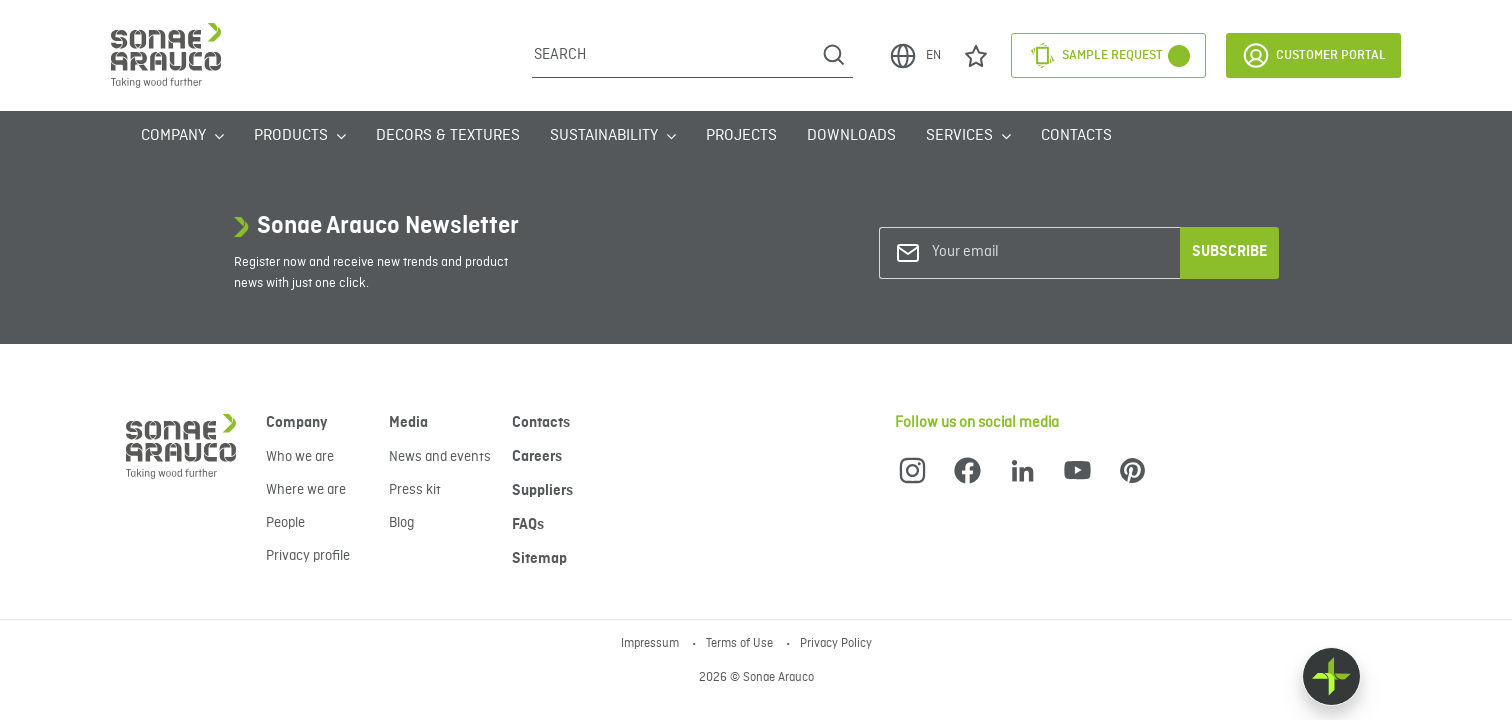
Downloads (851, 136)
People (285, 523)
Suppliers (542, 491)
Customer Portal (1313, 55)
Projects (741, 136)
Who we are (300, 457)
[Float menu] (1331, 676)
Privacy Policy (836, 644)
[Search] (673, 55)
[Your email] (1013, 252)
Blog (401, 523)
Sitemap (539, 559)
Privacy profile (308, 556)
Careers (537, 457)
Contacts (1076, 136)
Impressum (651, 644)
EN (914, 56)
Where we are (306, 490)
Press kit (415, 490)
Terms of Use (741, 644)
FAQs (528, 525)
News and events (440, 457)
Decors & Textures (448, 136)
